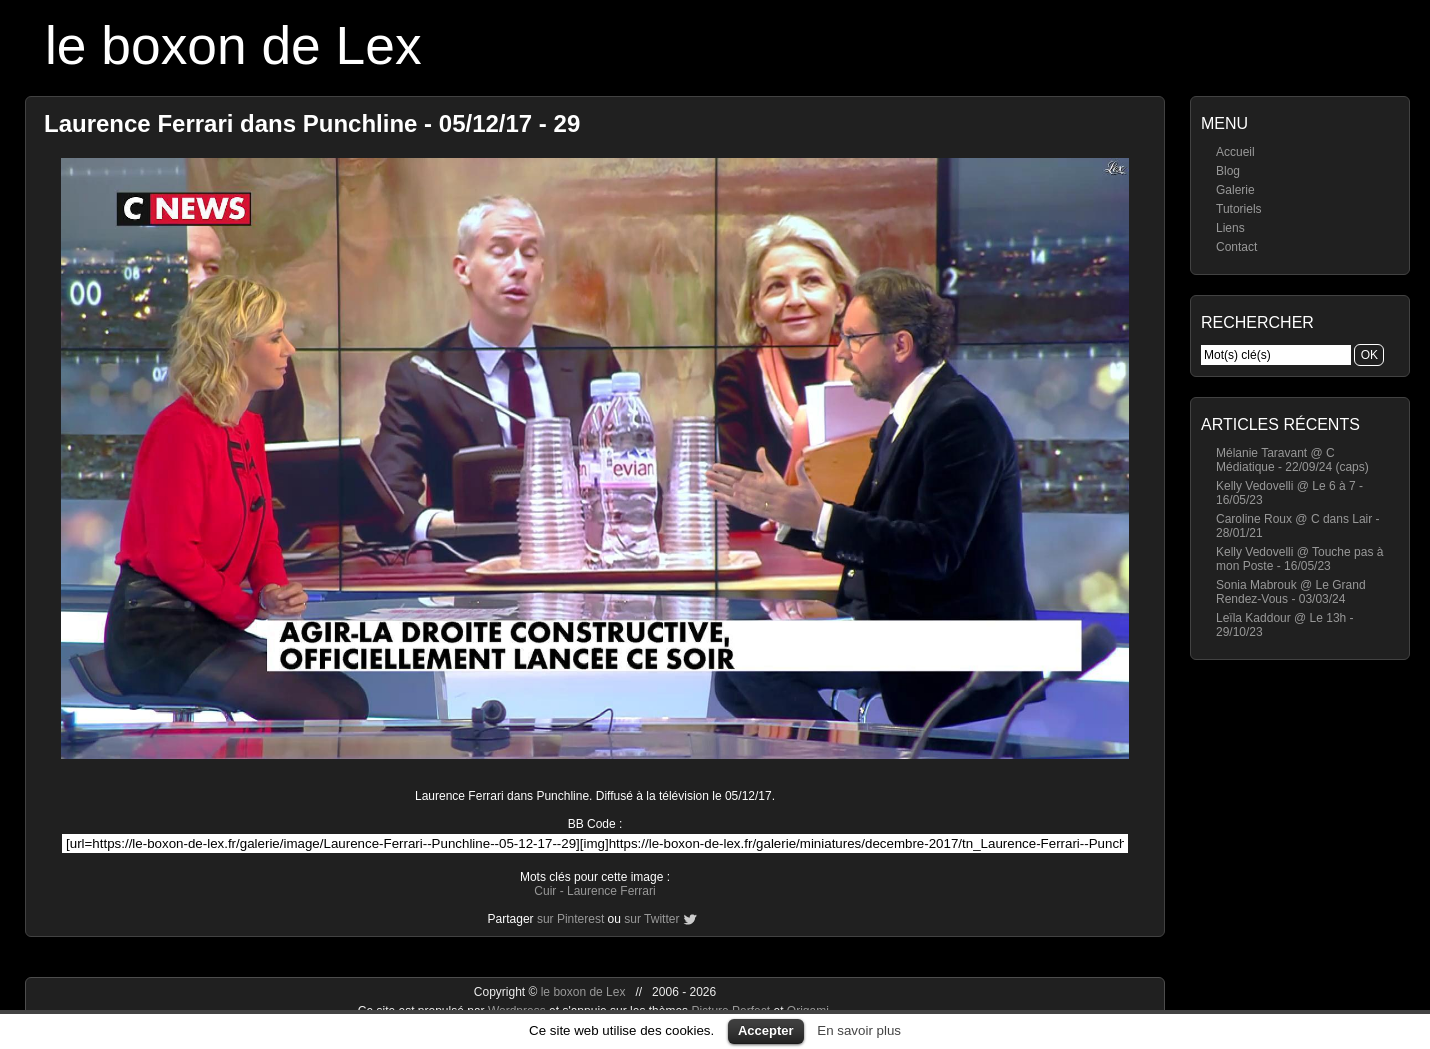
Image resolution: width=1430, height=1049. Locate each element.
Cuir (545, 891)
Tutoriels (1239, 209)
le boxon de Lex (233, 45)
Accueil (1235, 152)
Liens (1230, 228)
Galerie (1235, 190)
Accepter (766, 1030)
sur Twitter (651, 919)
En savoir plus (859, 1030)
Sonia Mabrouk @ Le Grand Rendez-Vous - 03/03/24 (1291, 592)
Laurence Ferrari (611, 891)
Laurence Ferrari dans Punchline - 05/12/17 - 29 (312, 123)
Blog (1228, 171)
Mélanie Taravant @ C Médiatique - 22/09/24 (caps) (1292, 460)
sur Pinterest (570, 919)
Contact (1236, 247)
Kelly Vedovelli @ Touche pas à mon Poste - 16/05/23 (1299, 559)
